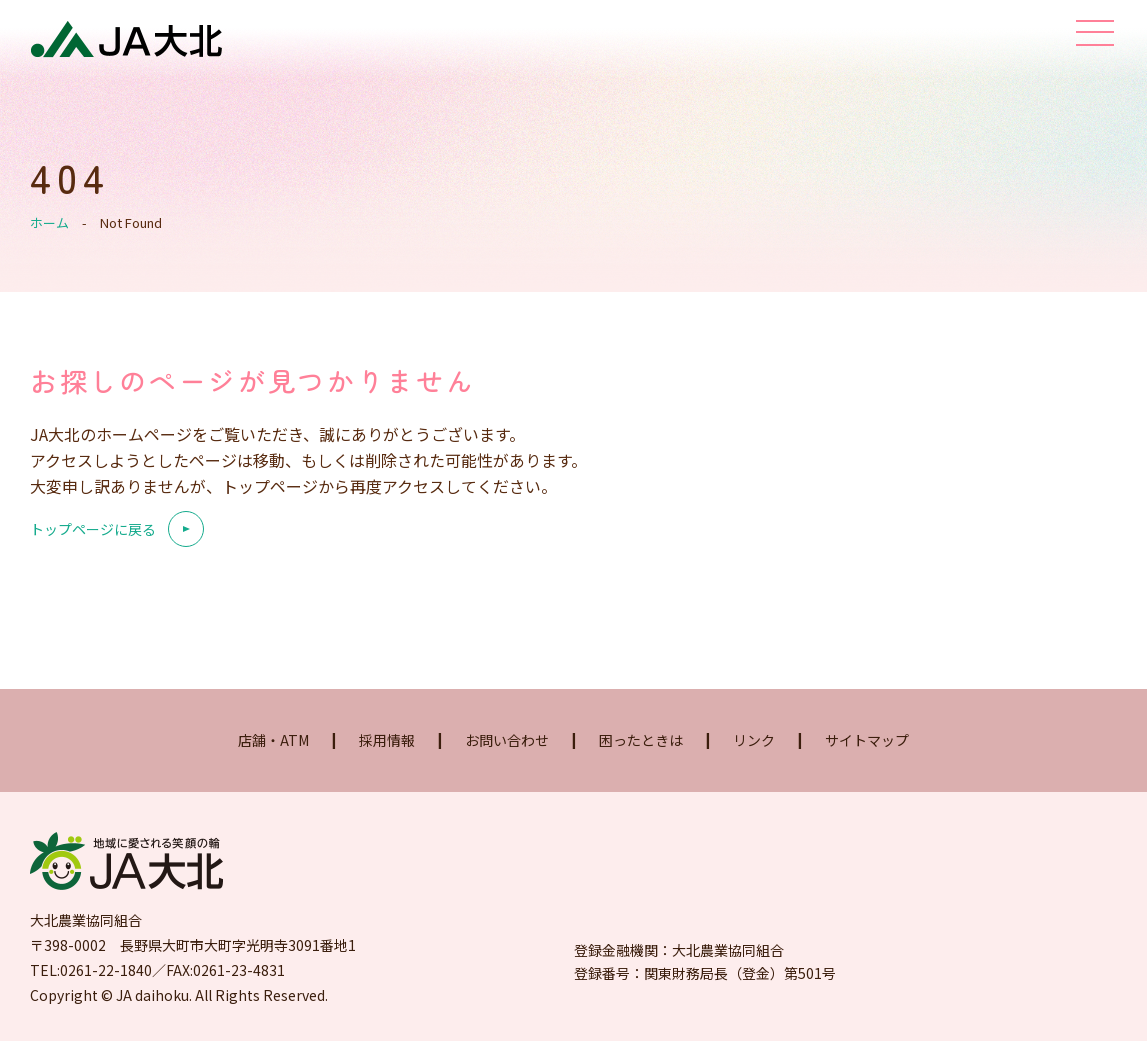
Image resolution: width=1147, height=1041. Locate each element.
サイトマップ (867, 740)
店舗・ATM (273, 740)
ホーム (49, 222)
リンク (754, 740)
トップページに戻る (93, 529)
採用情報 (387, 740)
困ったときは (641, 740)
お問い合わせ (507, 740)
